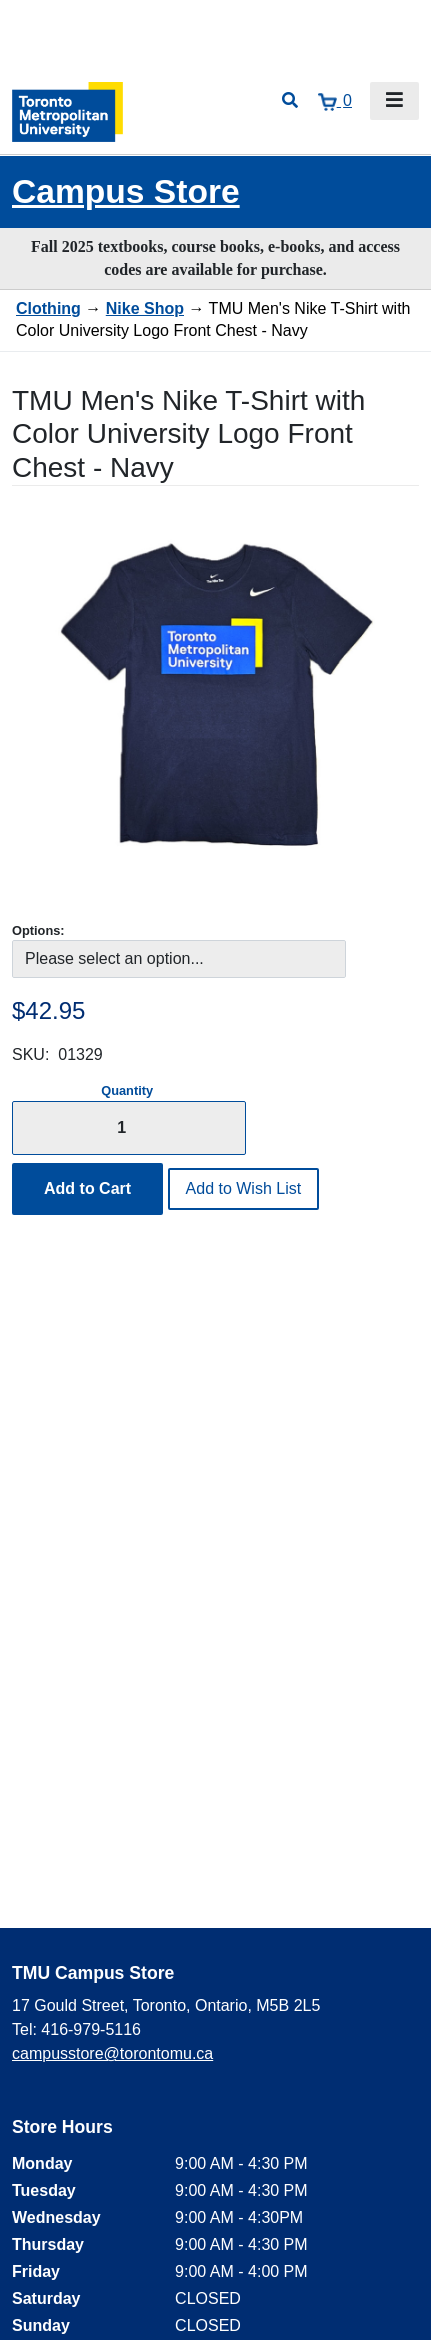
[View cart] (335, 101)
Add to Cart (87, 1188)
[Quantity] (129, 1127)
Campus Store (126, 191)
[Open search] (290, 101)
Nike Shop (145, 308)
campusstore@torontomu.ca (112, 2053)
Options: (38, 930)
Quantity (127, 1090)
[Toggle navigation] (394, 101)
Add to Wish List (244, 1188)
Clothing (48, 308)
